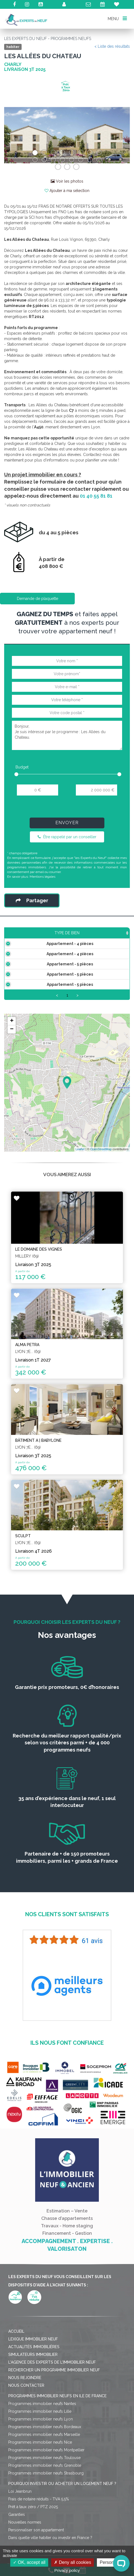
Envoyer (67, 822)
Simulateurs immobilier (33, 2387)
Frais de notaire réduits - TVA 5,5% (38, 2532)
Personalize (111, 2562)
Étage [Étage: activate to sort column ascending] (119, 938)
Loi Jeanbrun (20, 2524)
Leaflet (80, 1182)
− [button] (12, 1062)
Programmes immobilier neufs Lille (39, 2444)
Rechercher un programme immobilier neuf (54, 2403)
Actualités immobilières (34, 2380)
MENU (117, 18)
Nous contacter (26, 2418)
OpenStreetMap (101, 1182)
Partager (32, 900)
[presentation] (67, 808)
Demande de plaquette (37, 598)
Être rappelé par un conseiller (67, 837)
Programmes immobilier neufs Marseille (44, 2467)
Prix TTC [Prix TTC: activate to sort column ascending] (95, 936)
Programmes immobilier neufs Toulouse (44, 2491)
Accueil (16, 2364)
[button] (13, 135)
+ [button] (12, 1054)
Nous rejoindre (24, 2411)
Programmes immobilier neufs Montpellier (46, 2483)
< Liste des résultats (112, 46)
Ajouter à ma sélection (67, 190)
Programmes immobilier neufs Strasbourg (46, 2506)
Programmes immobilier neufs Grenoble (44, 2498)
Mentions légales (42, 877)
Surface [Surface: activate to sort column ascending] (68, 938)
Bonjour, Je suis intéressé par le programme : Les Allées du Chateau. (67, 735)
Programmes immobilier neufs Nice (40, 2475)
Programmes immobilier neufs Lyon (40, 2452)
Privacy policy (67, 2570)
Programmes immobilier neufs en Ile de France (57, 2429)
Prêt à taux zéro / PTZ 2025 (33, 2540)
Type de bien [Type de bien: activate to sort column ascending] (29, 938)
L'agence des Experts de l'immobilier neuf (52, 2395)
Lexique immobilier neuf (33, 2372)
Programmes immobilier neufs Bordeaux (44, 2460)
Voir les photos (67, 181)
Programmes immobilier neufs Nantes (42, 2436)
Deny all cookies (72, 2562)
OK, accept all (29, 2562)
